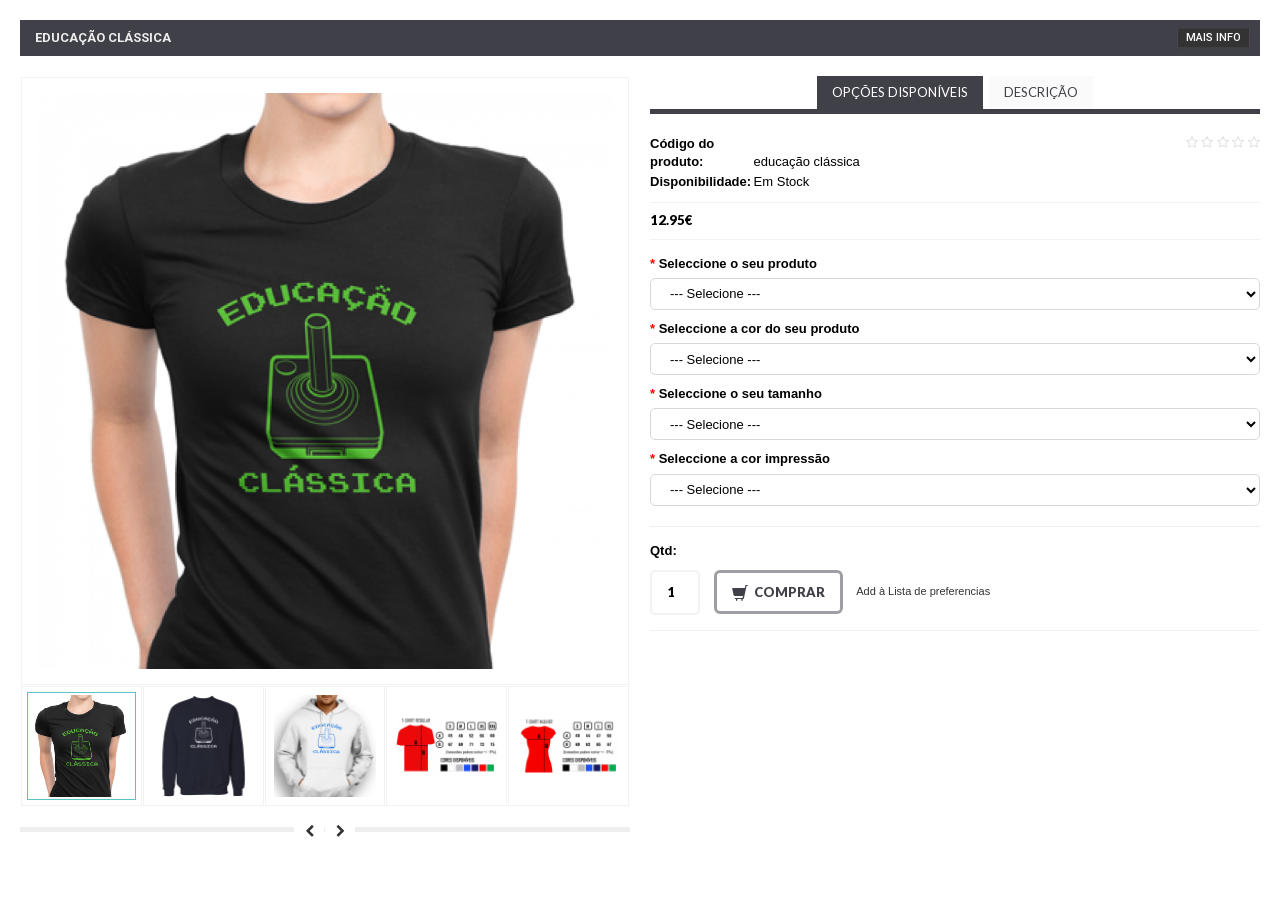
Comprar (778, 593)
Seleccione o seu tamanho (740, 393)
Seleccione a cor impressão (744, 458)
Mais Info (1213, 37)
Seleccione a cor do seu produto (759, 328)
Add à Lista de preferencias (923, 591)
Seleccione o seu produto (738, 263)
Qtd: (663, 550)
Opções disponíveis (900, 92)
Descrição (1041, 92)
